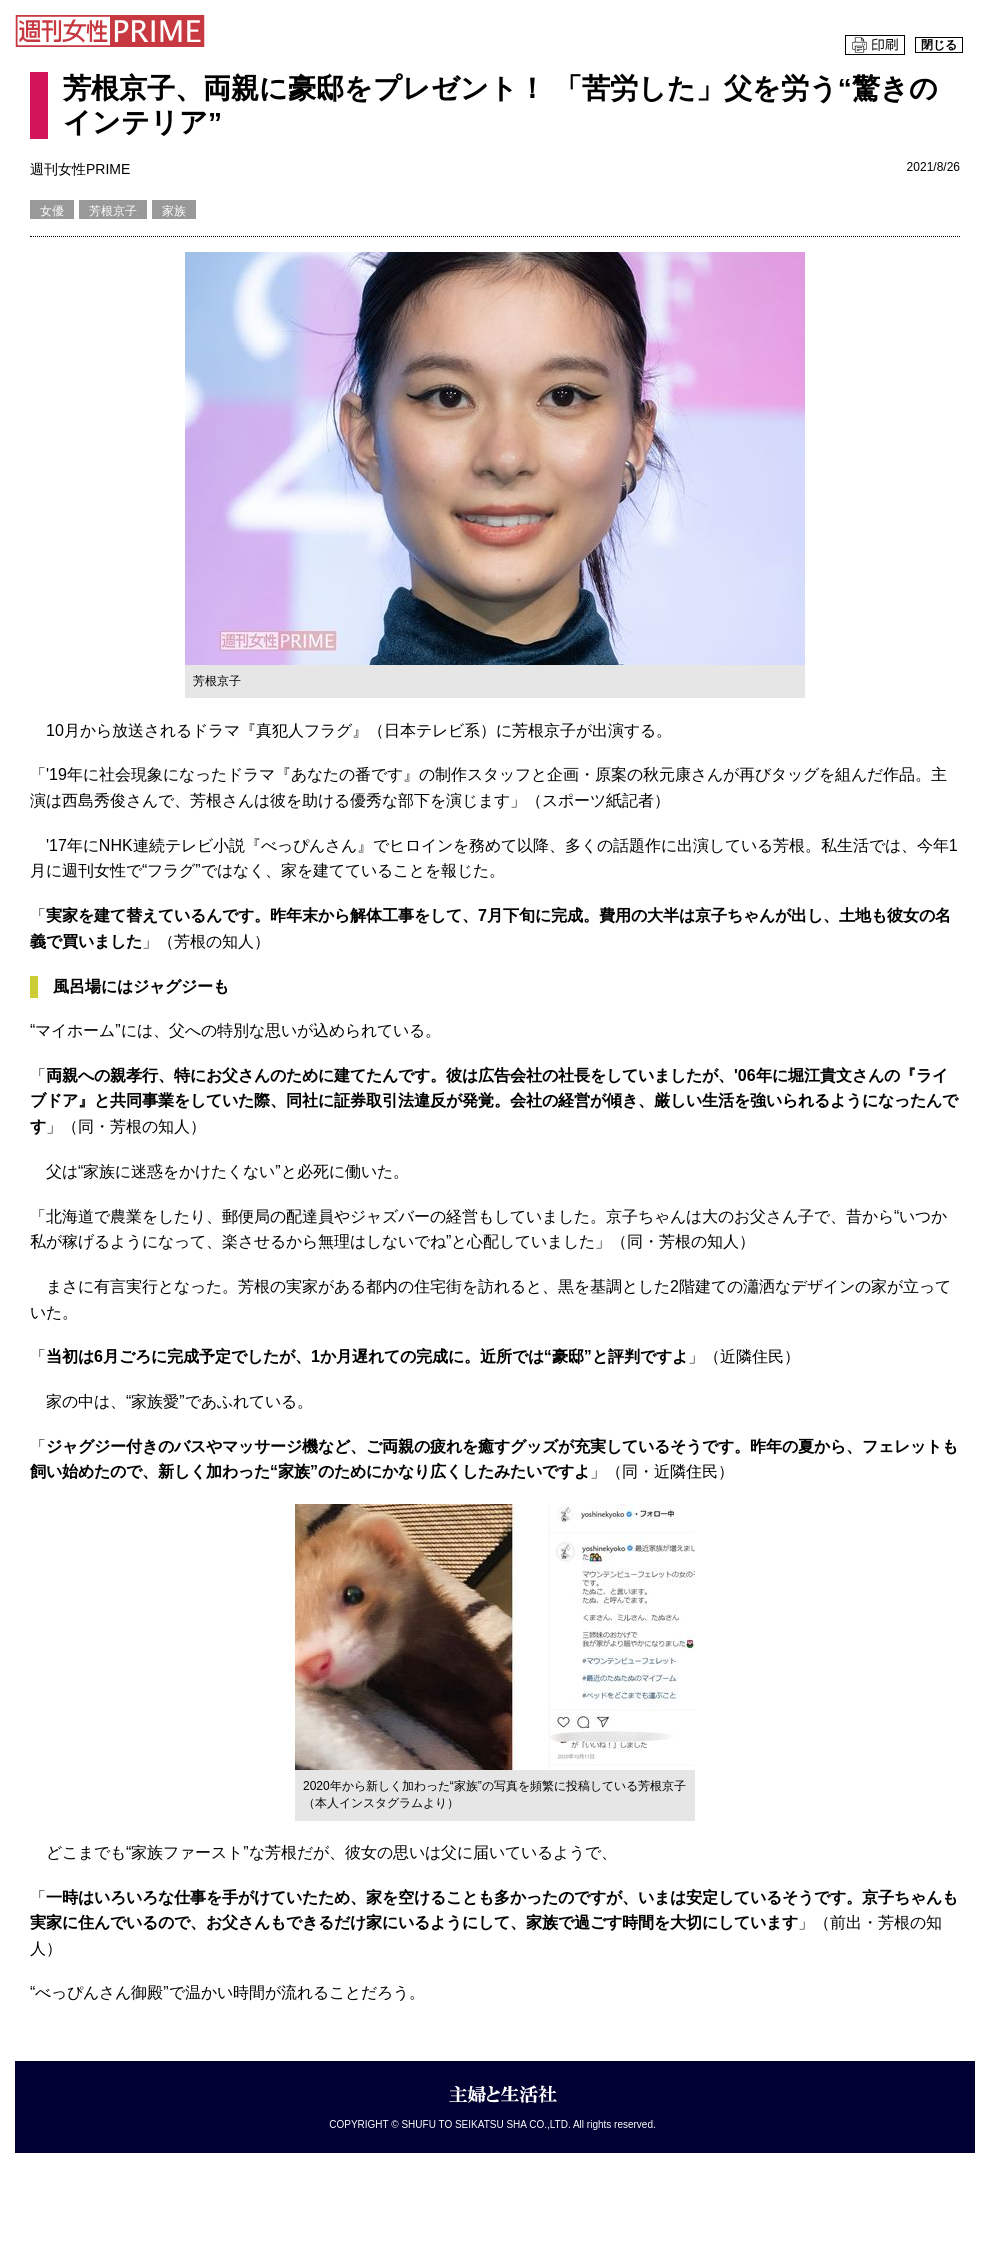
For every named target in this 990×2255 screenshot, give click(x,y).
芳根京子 (113, 211)
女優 (52, 211)
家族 (174, 211)
